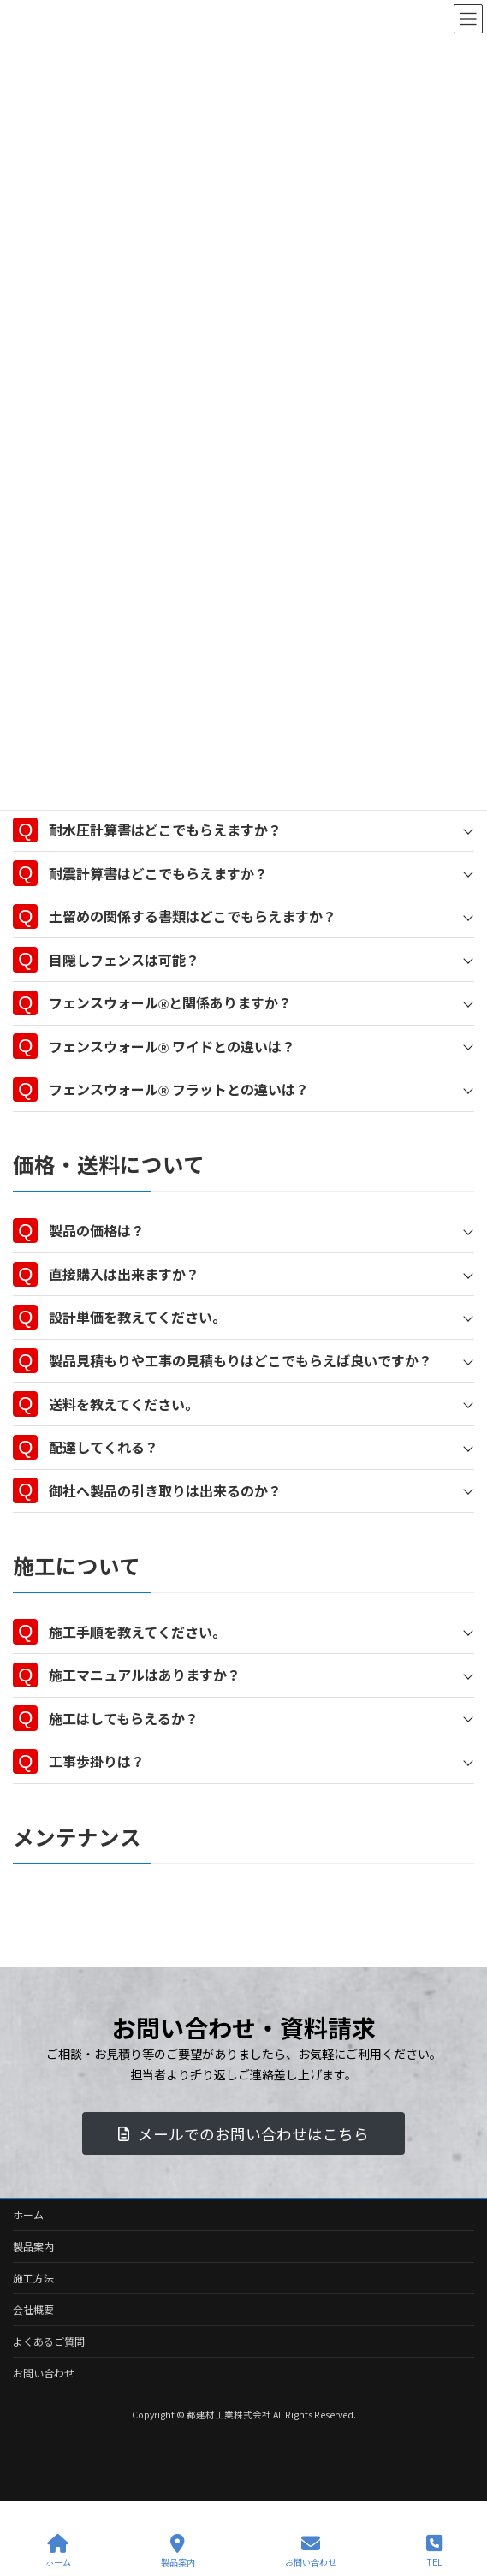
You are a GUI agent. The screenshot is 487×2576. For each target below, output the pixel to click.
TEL (434, 2550)
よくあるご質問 (49, 2341)
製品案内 (33, 2246)
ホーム (28, 2214)
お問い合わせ (43, 2372)
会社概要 (33, 2309)
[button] (243, 2133)
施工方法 (33, 2277)
